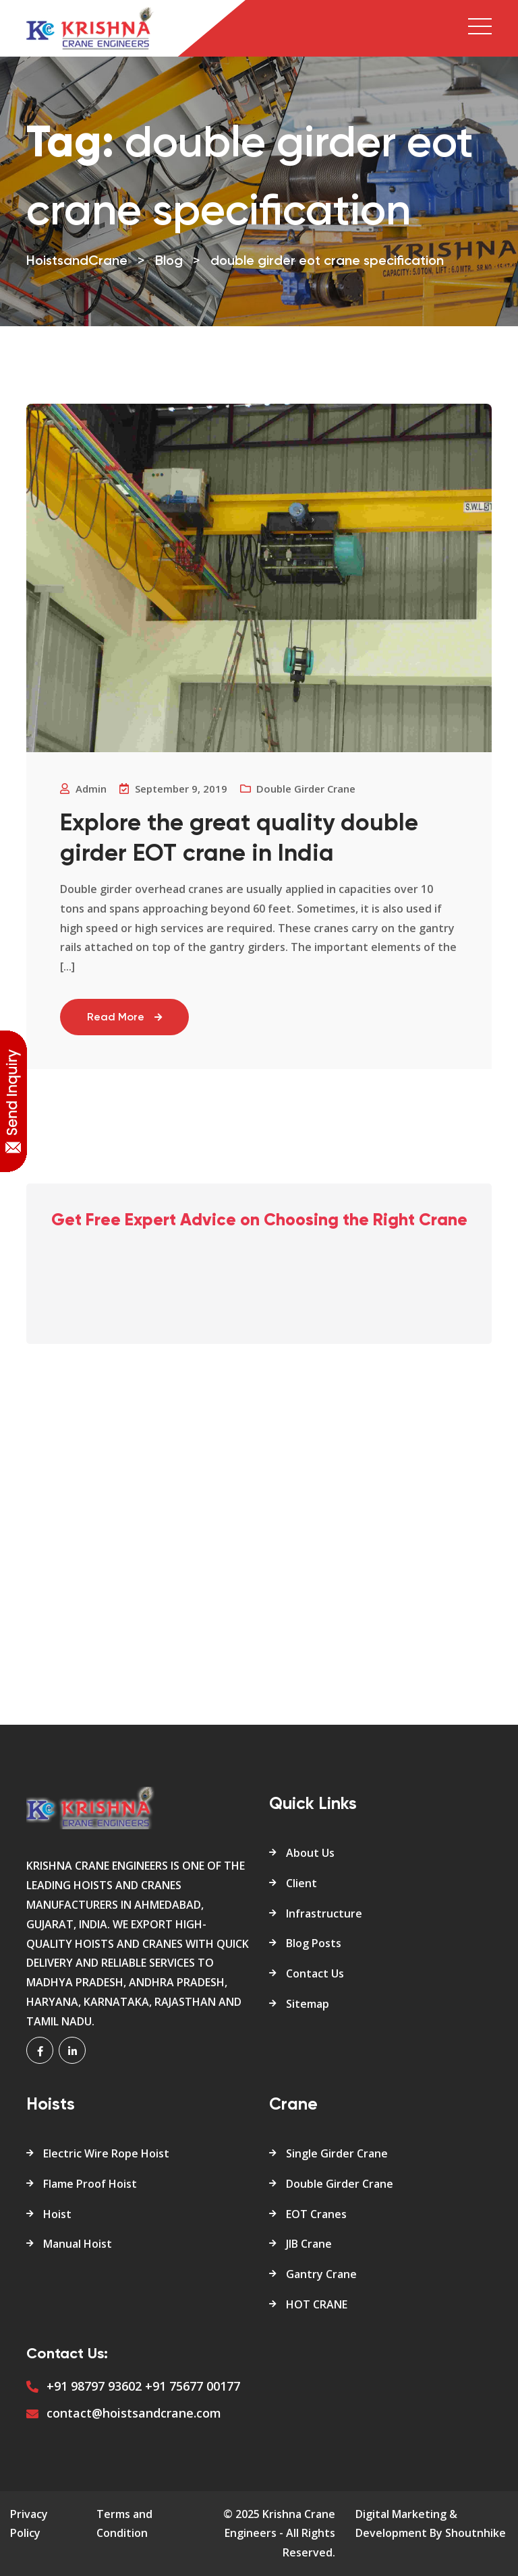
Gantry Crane (321, 2274)
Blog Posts (313, 1943)
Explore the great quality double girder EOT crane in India (239, 839)
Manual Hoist (77, 2243)
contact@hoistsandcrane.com (134, 2413)
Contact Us (315, 1973)
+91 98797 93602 (94, 2386)
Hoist (57, 2214)
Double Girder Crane (339, 2183)
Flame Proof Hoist (90, 2183)
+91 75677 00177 (192, 2386)
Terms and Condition (124, 2524)
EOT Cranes (316, 2214)
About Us (310, 1852)
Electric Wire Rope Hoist (106, 2153)
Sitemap (307, 2003)
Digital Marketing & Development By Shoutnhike (430, 2524)
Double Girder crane (305, 788)
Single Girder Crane (337, 2153)
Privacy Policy (29, 2524)
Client (301, 1883)
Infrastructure (324, 1913)
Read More (124, 1017)
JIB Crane (309, 2243)
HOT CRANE (316, 2304)
